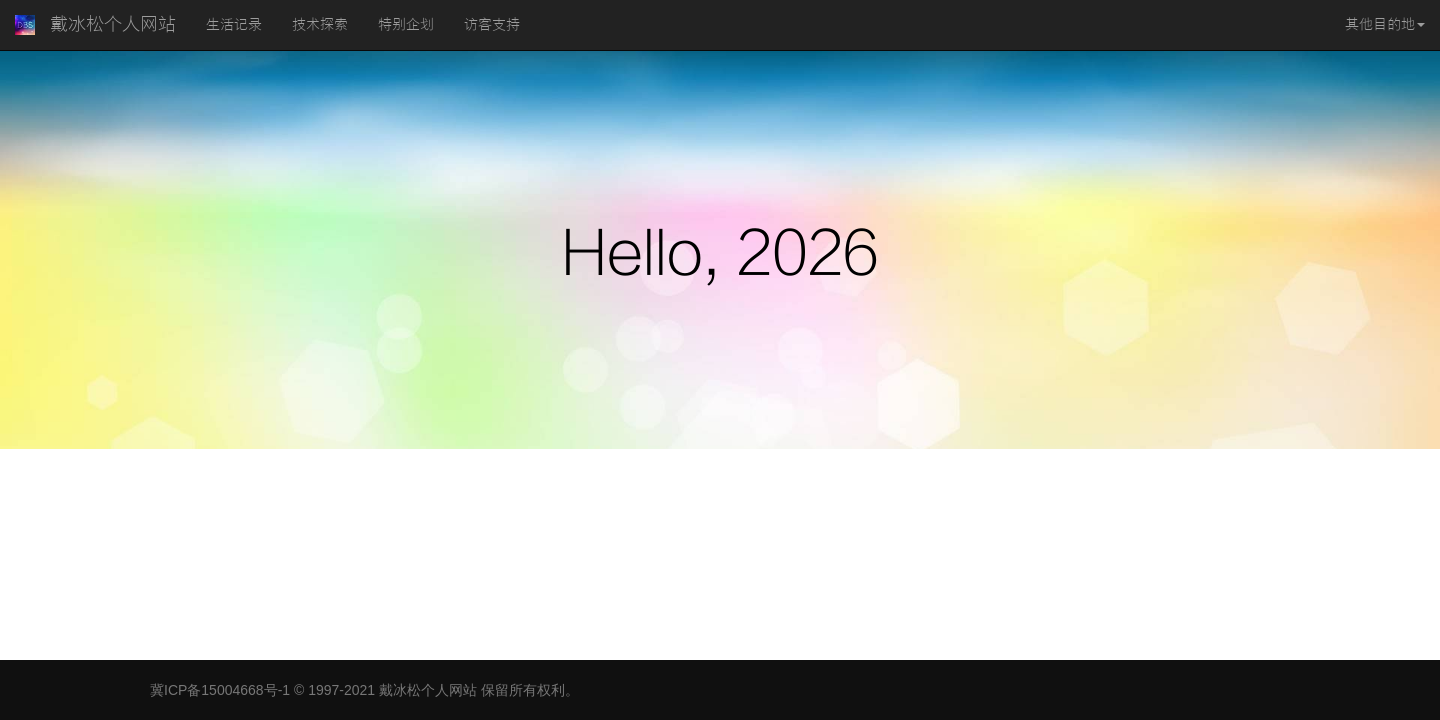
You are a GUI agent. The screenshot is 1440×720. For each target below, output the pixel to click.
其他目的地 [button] (1385, 25)
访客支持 (492, 25)
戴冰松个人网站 (113, 24)
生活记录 (234, 25)
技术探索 (320, 25)
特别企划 (406, 25)
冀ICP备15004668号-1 (220, 690)
